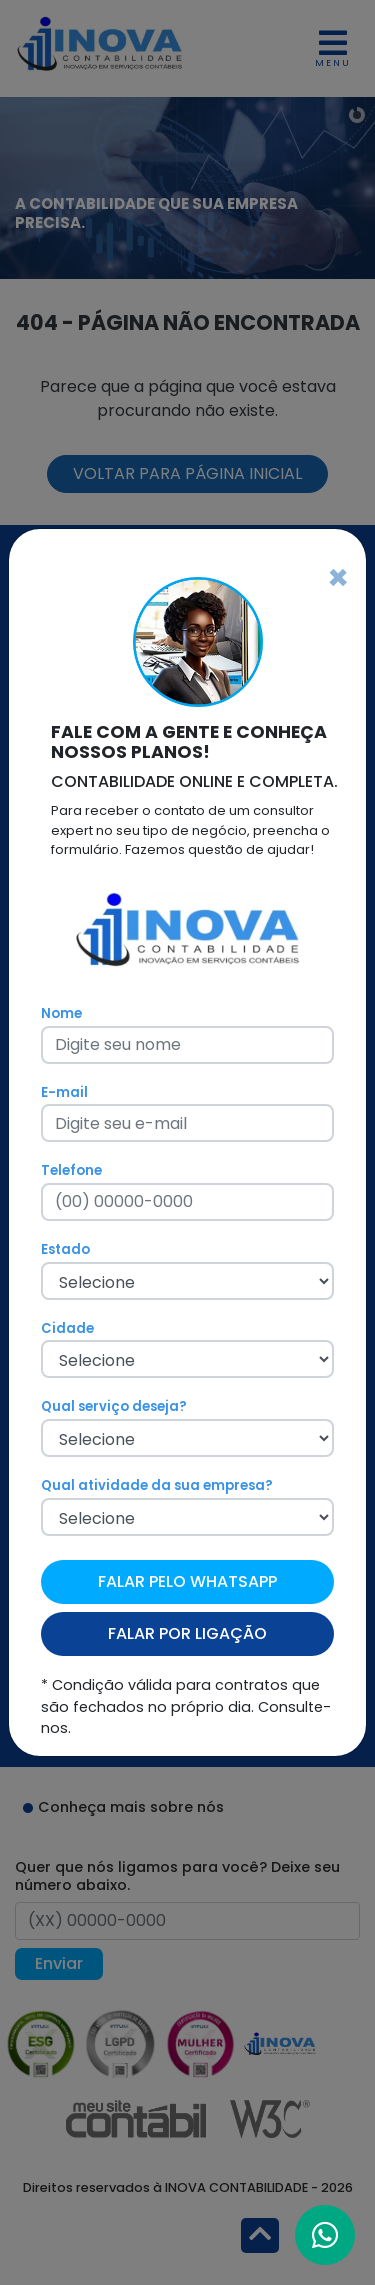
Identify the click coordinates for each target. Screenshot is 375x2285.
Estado (65, 1249)
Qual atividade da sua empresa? (157, 1485)
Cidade (67, 1328)
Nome (61, 1013)
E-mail (64, 1092)
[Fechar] (338, 577)
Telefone (71, 1170)
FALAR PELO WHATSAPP (187, 1581)
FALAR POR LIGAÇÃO (187, 1633)
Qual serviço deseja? (114, 1406)
